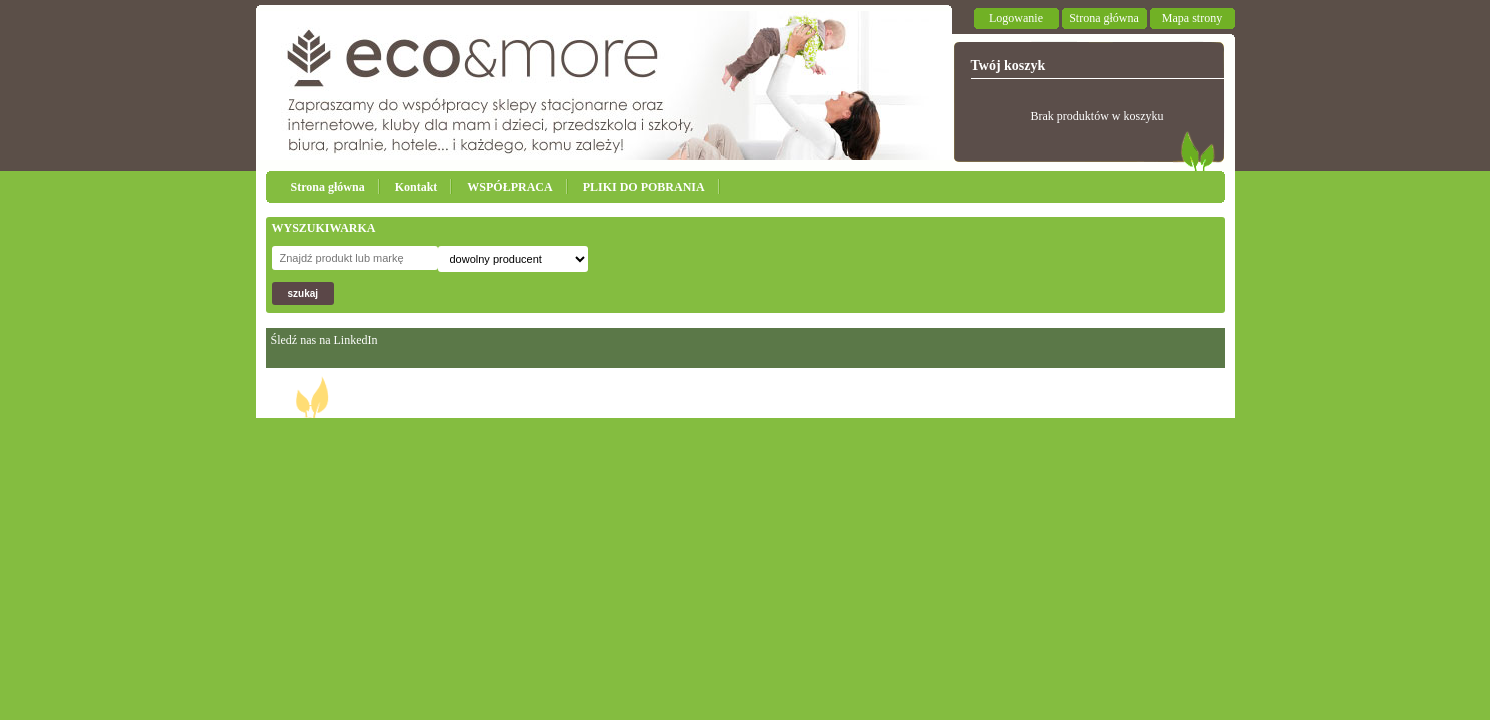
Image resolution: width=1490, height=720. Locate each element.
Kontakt (416, 187)
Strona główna (1104, 18)
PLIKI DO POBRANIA (644, 187)
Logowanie (1016, 18)
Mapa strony (1192, 18)
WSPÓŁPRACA (509, 187)
